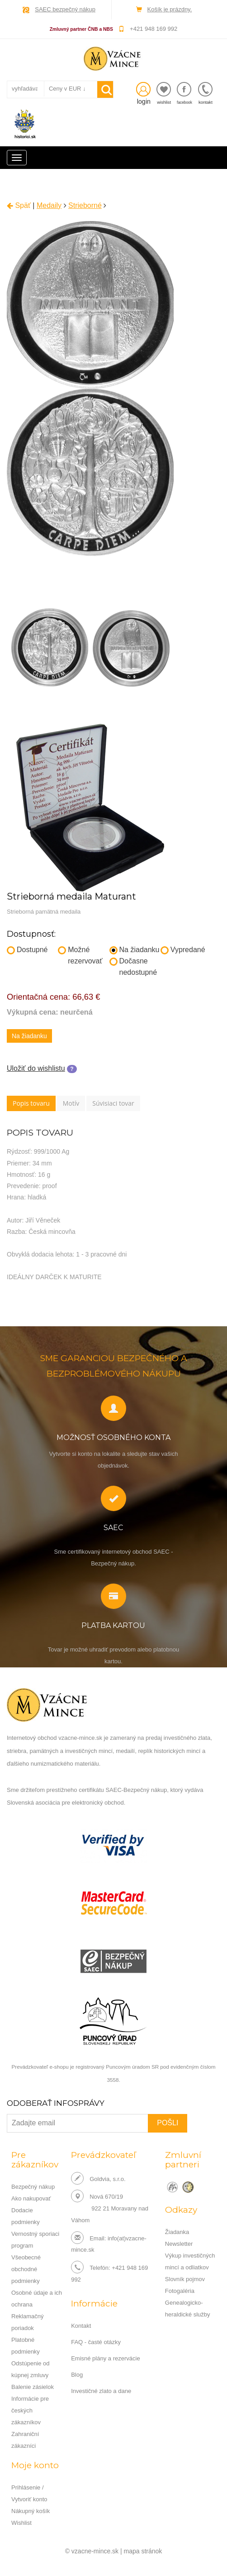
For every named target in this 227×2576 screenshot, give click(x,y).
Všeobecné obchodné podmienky (26, 2269)
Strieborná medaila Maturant (71, 896)
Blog (77, 2374)
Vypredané (183, 950)
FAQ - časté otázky (96, 2342)
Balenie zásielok (32, 2386)
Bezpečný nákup (33, 2186)
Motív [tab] (71, 1103)
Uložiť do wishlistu (36, 1068)
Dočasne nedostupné (133, 966)
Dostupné (27, 950)
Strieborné (85, 205)
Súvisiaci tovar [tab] (113, 1103)
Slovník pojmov (185, 2279)
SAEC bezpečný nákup (65, 9)
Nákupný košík (30, 2511)
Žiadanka (177, 2232)
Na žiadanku (134, 950)
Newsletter (179, 2243)
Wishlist (21, 2522)
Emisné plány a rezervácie (105, 2358)
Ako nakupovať (31, 2198)
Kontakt (81, 2325)
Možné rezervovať (80, 955)
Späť (19, 205)
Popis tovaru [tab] (31, 1103)
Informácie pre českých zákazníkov (30, 2410)
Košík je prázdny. (169, 9)
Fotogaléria (179, 2290)
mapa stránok (143, 2551)
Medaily (49, 205)
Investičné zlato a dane (101, 2391)
